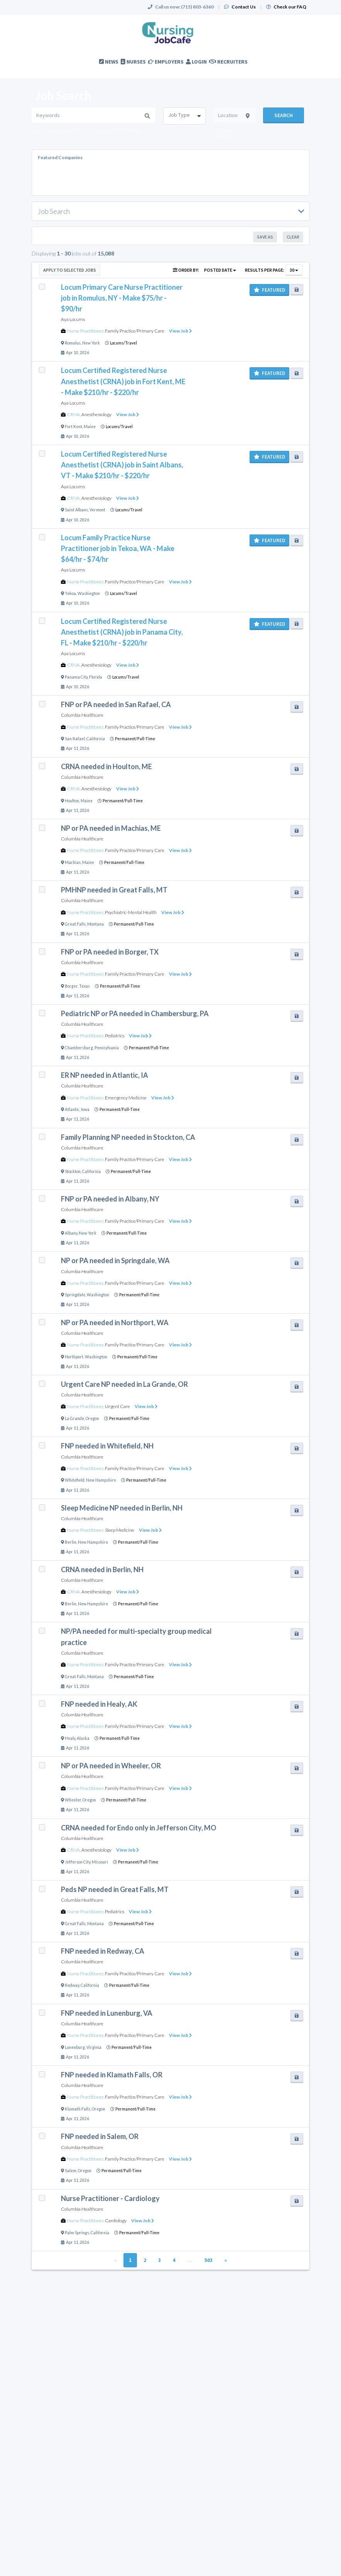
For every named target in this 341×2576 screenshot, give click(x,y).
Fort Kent (73, 426)
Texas (84, 986)
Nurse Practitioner (85, 331)
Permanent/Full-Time (135, 738)
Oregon (92, 1418)
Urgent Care (117, 1406)
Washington (89, 593)
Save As (265, 237)
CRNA (73, 414)
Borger (71, 986)
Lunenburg (75, 2047)
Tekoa (70, 593)
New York (91, 343)
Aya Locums (73, 319)
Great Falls (75, 924)
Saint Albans (76, 509)
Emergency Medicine (126, 1098)
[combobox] (184, 116)
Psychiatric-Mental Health (131, 912)
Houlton (72, 800)
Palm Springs (77, 2232)
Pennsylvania (107, 1047)
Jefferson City (77, 1862)
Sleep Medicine (119, 1530)
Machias (73, 862)
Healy (70, 1738)
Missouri (100, 1862)
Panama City (76, 677)
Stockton (73, 1171)
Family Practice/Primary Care (134, 331)
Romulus (73, 343)
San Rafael (75, 738)
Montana (95, 924)
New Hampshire (101, 1480)
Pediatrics (114, 1035)
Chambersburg (79, 1047)
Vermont (97, 509)
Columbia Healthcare (82, 715)
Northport (74, 1356)
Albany (71, 1233)
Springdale (75, 1294)
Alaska (83, 1738)
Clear (293, 237)
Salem (70, 2170)
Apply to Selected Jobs (69, 270)
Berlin (70, 1542)
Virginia (93, 2047)
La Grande (74, 1418)
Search (283, 115)
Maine (90, 426)
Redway (72, 1985)
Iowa (85, 1109)
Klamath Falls (77, 2109)
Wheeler (73, 1800)
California (95, 738)
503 (208, 2260)
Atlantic (72, 1109)
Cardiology (116, 2220)
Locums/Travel (123, 343)
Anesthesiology (96, 414)
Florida (95, 677)
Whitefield (74, 1480)
